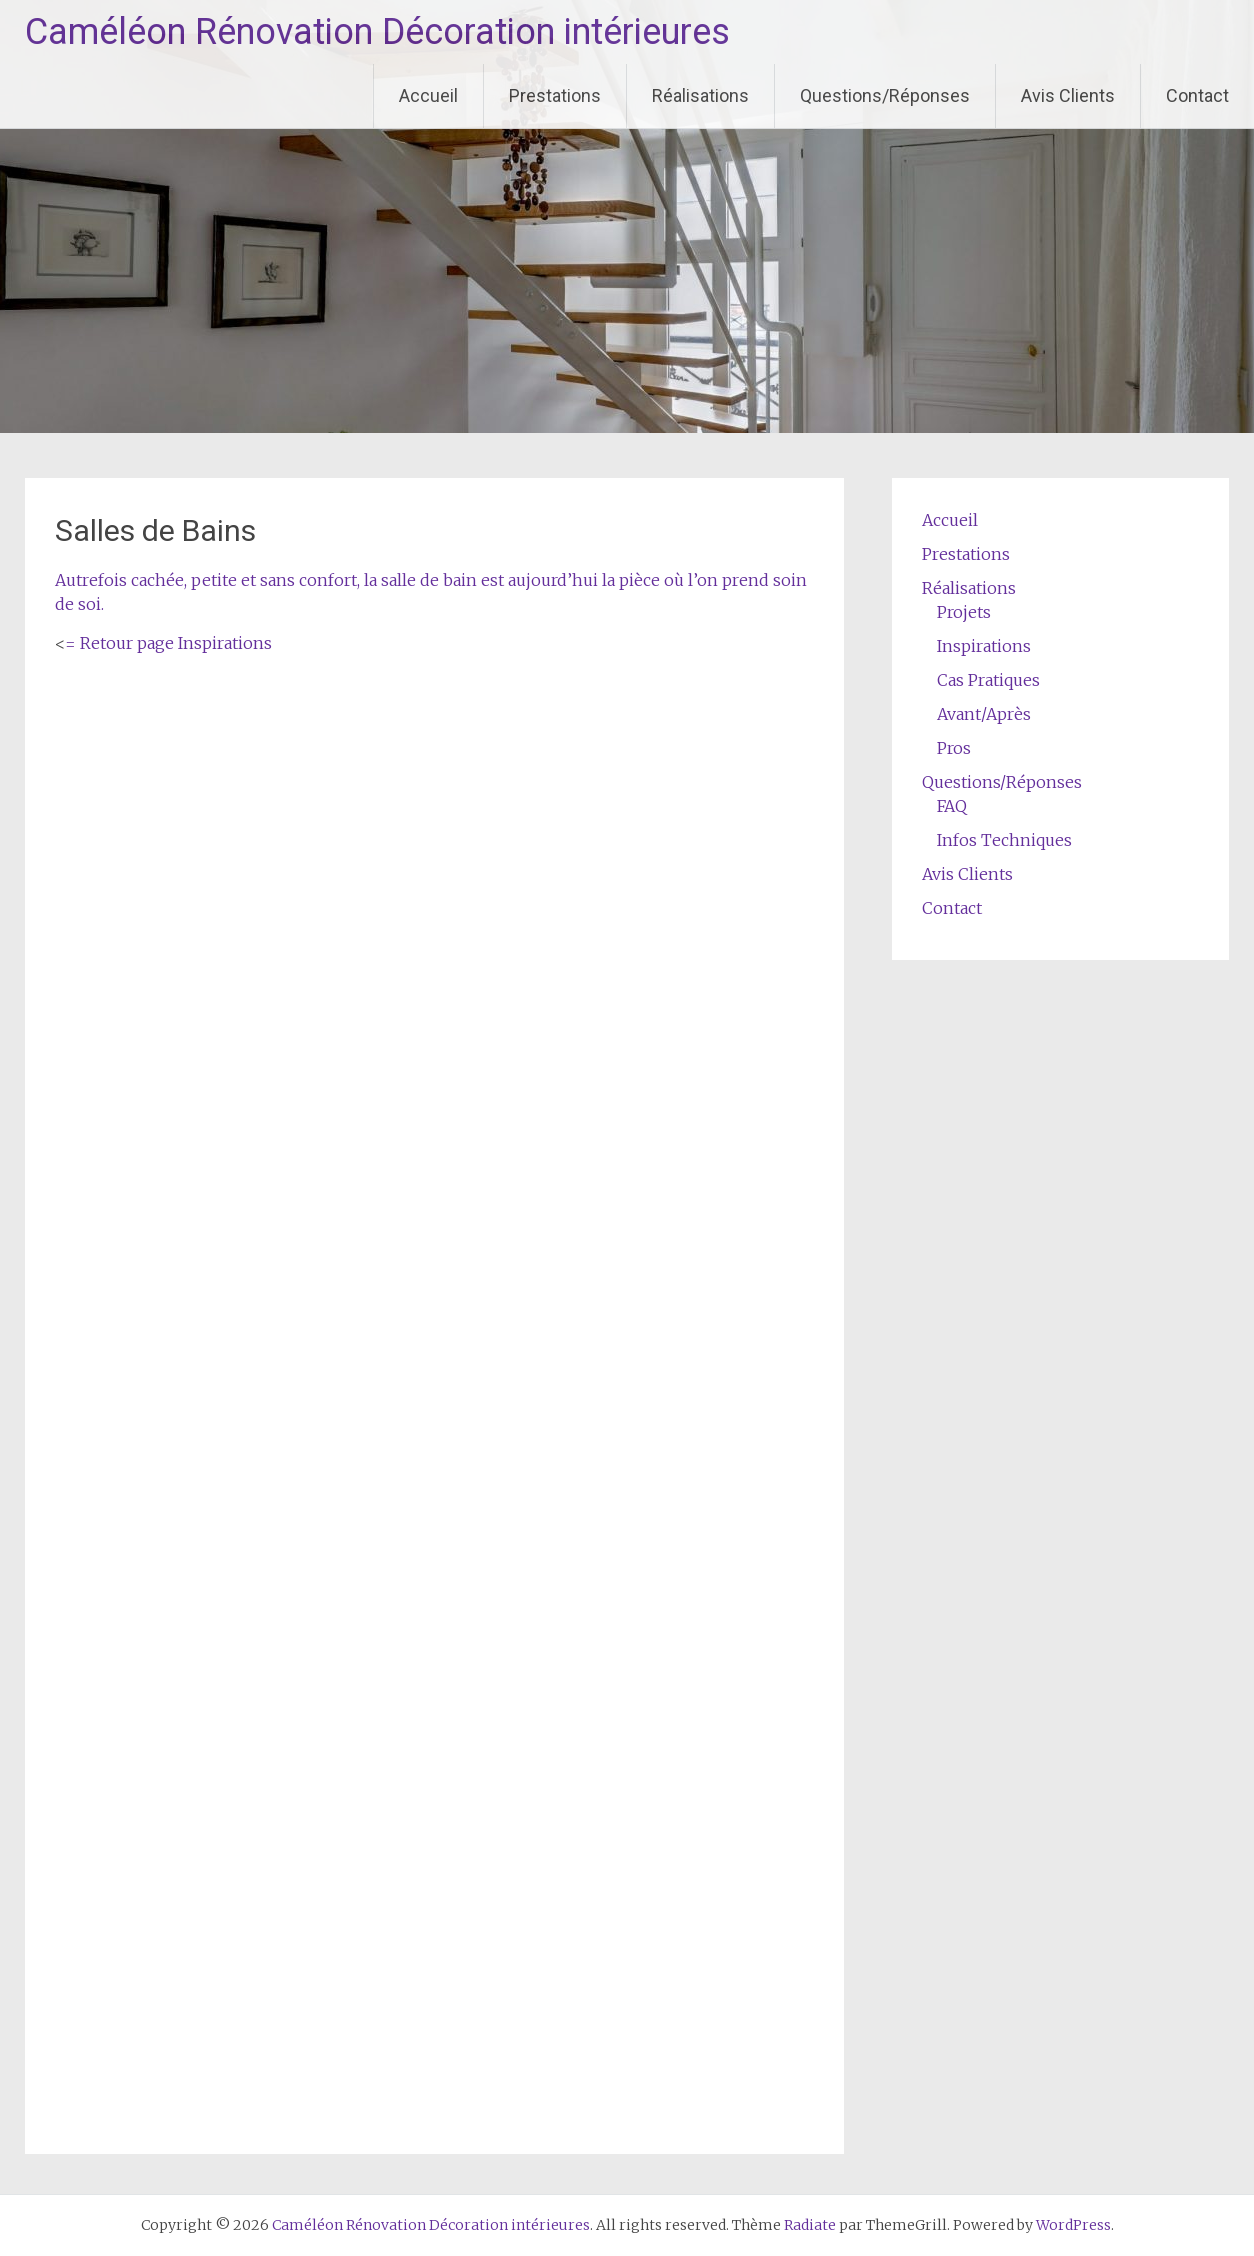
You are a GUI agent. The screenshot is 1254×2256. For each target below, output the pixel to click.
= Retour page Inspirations (168, 643)
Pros (954, 748)
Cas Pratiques (988, 680)
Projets (964, 612)
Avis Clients (1068, 95)
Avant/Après (984, 714)
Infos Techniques (1004, 840)
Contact (1197, 95)
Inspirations (984, 646)
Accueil (428, 95)
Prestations (555, 95)
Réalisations (700, 95)
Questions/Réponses (885, 95)
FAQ (952, 806)
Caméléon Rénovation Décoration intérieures (377, 32)
